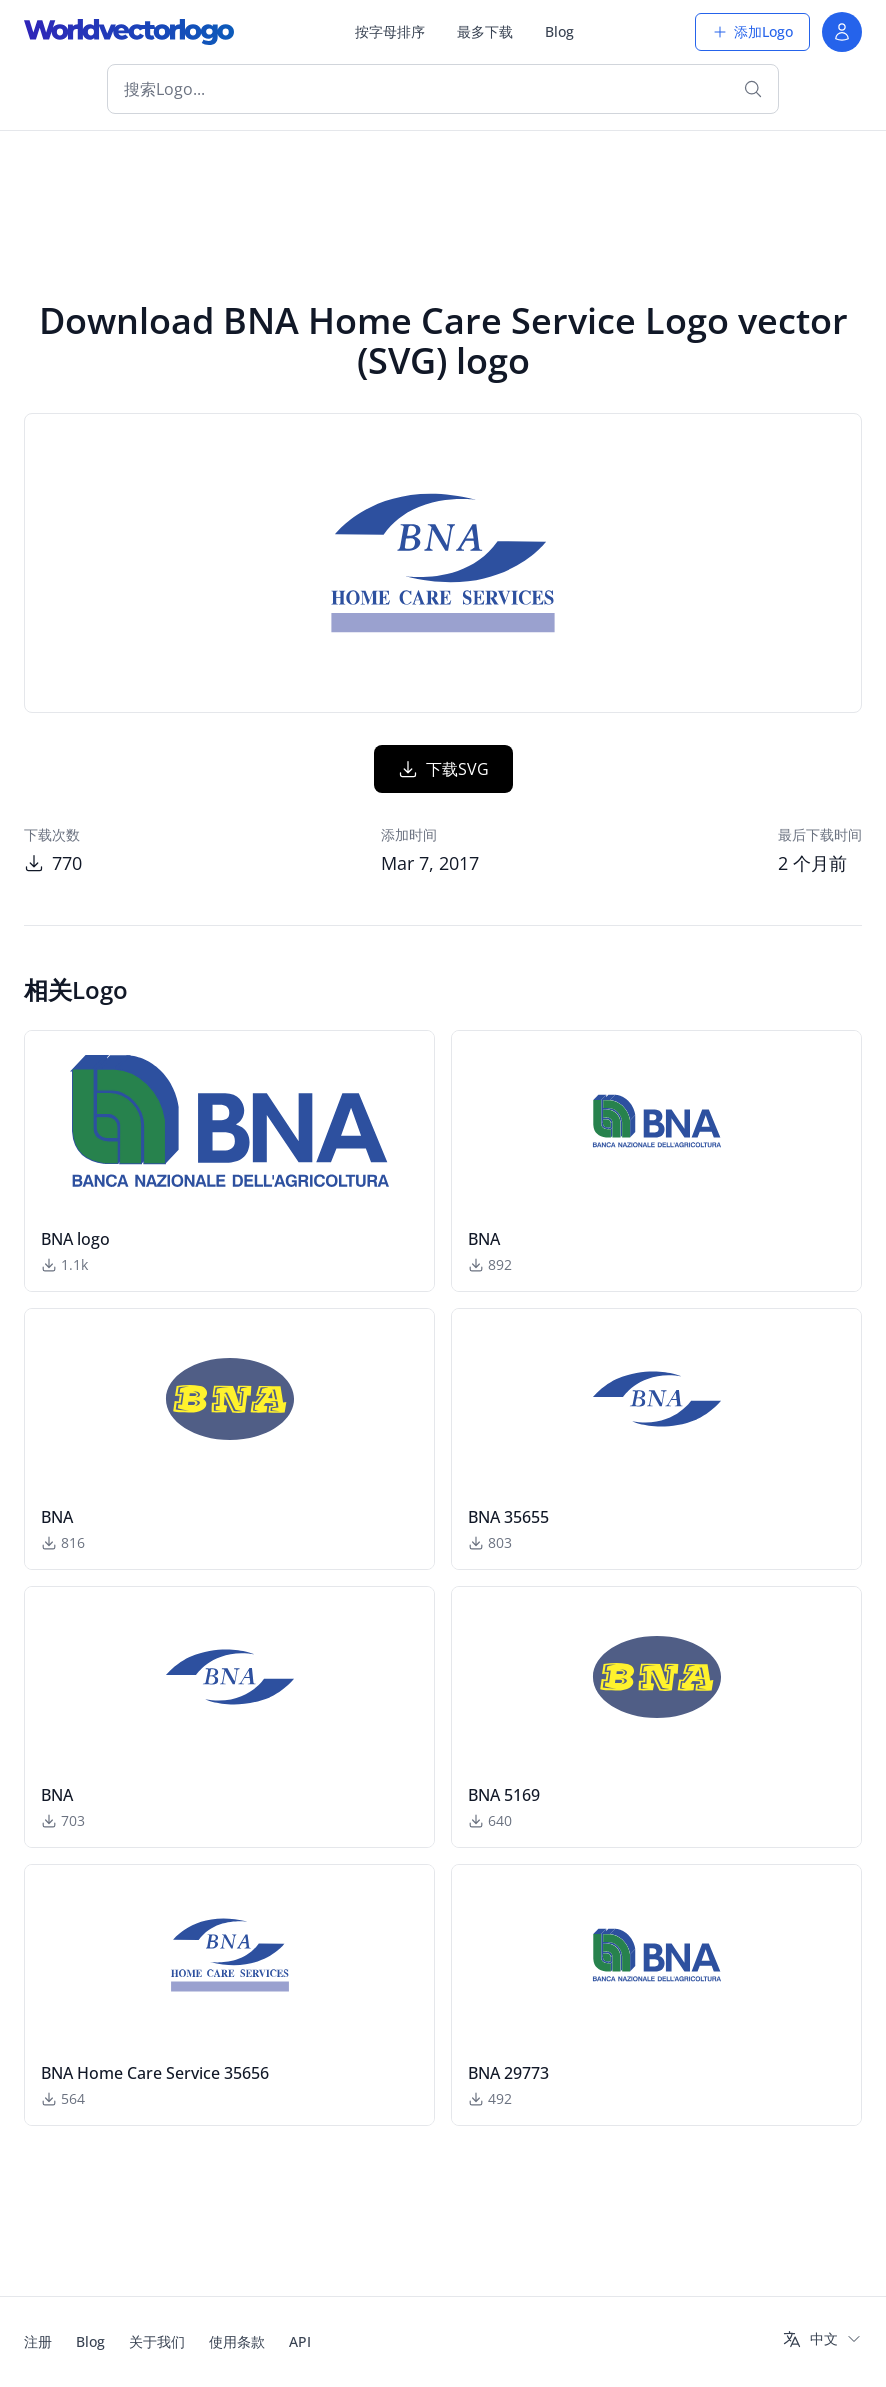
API (300, 2341)
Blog (559, 31)
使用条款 (237, 2341)
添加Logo (752, 31)
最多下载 (485, 31)
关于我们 (157, 2341)
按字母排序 (390, 31)
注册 (38, 2341)
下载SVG (443, 769)
